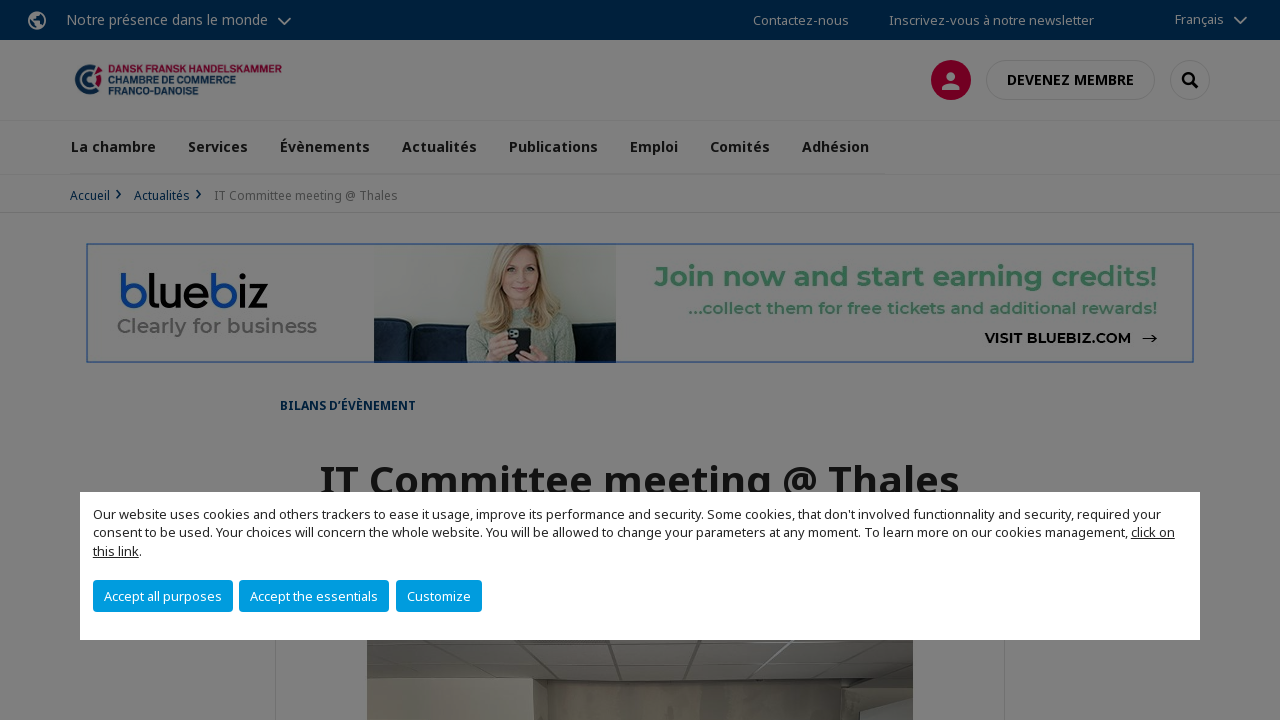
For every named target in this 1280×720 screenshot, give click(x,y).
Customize (439, 596)
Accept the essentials (314, 596)
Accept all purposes (163, 596)
